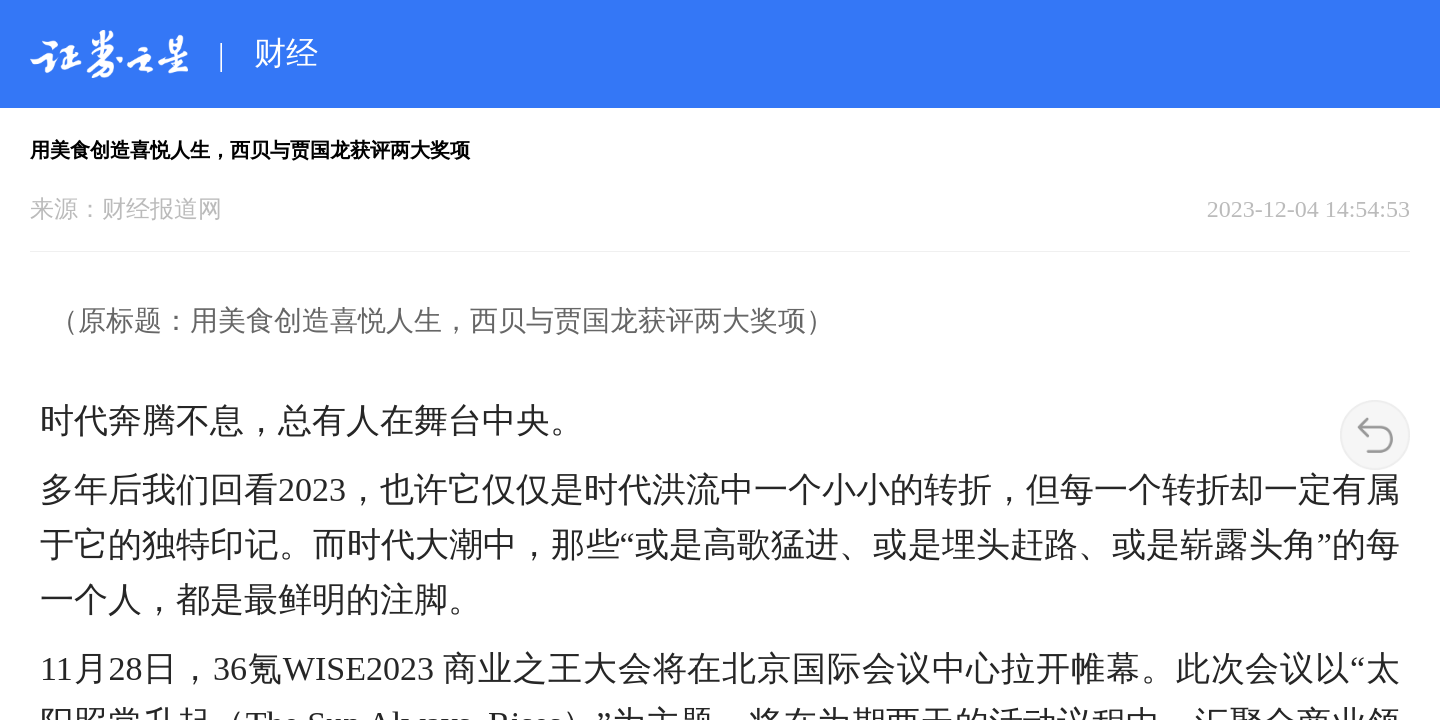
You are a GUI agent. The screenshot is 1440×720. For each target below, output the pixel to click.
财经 (286, 53)
